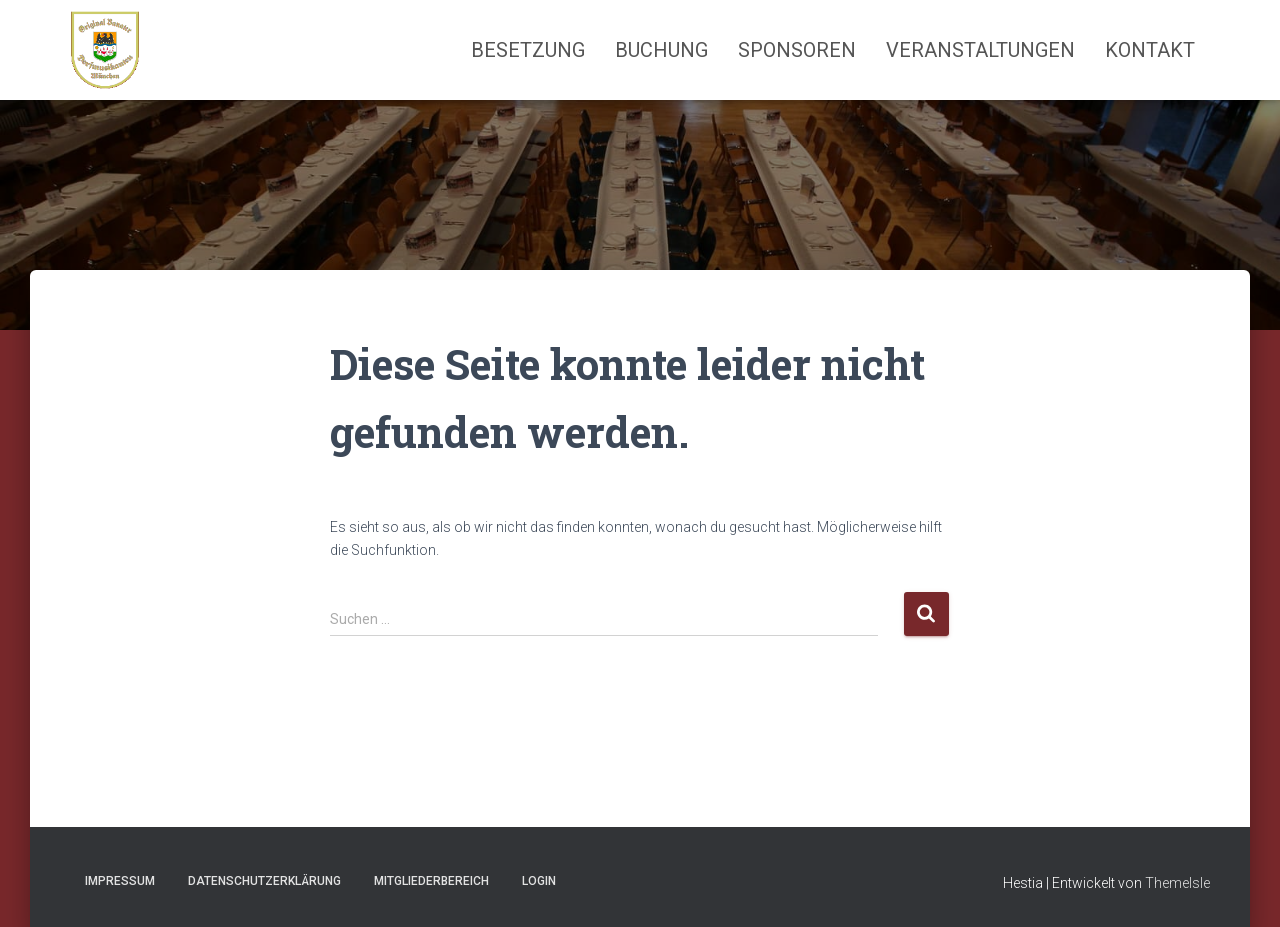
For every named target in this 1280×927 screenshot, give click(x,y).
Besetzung (528, 50)
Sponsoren (797, 50)
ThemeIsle (1177, 883)
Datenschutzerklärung (264, 881)
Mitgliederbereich (431, 881)
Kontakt (1150, 50)
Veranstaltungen (980, 50)
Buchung (661, 50)
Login (539, 881)
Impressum (120, 881)
